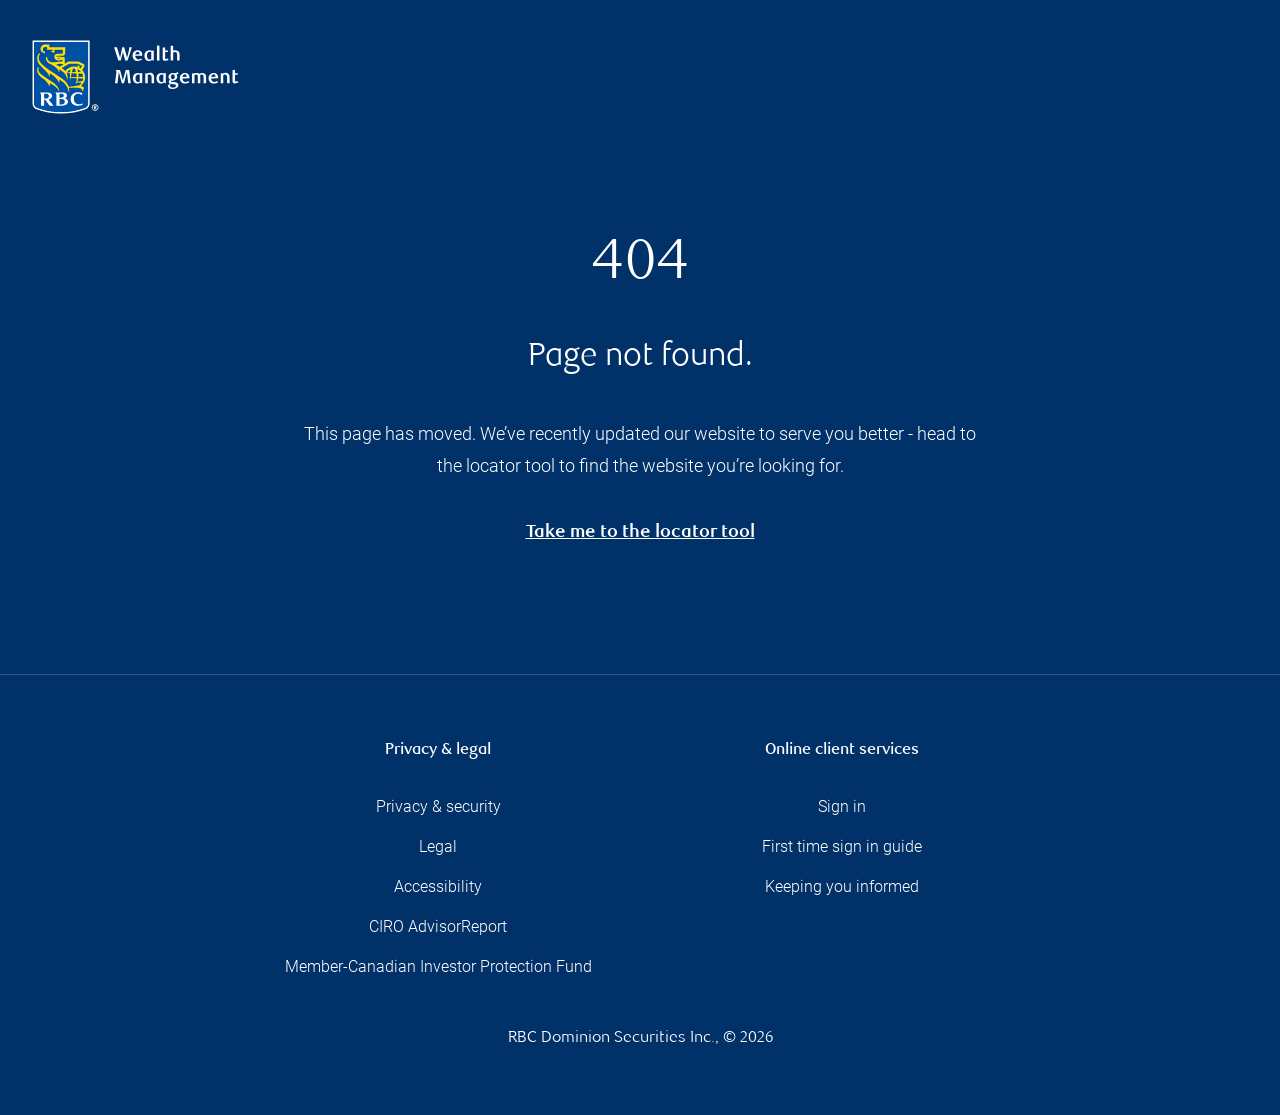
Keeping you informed (842, 886)
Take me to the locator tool (640, 533)
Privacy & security (438, 806)
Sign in (842, 806)
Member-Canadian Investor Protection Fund (438, 966)
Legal (438, 846)
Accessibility (438, 886)
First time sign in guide (842, 846)
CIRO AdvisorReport (438, 926)
